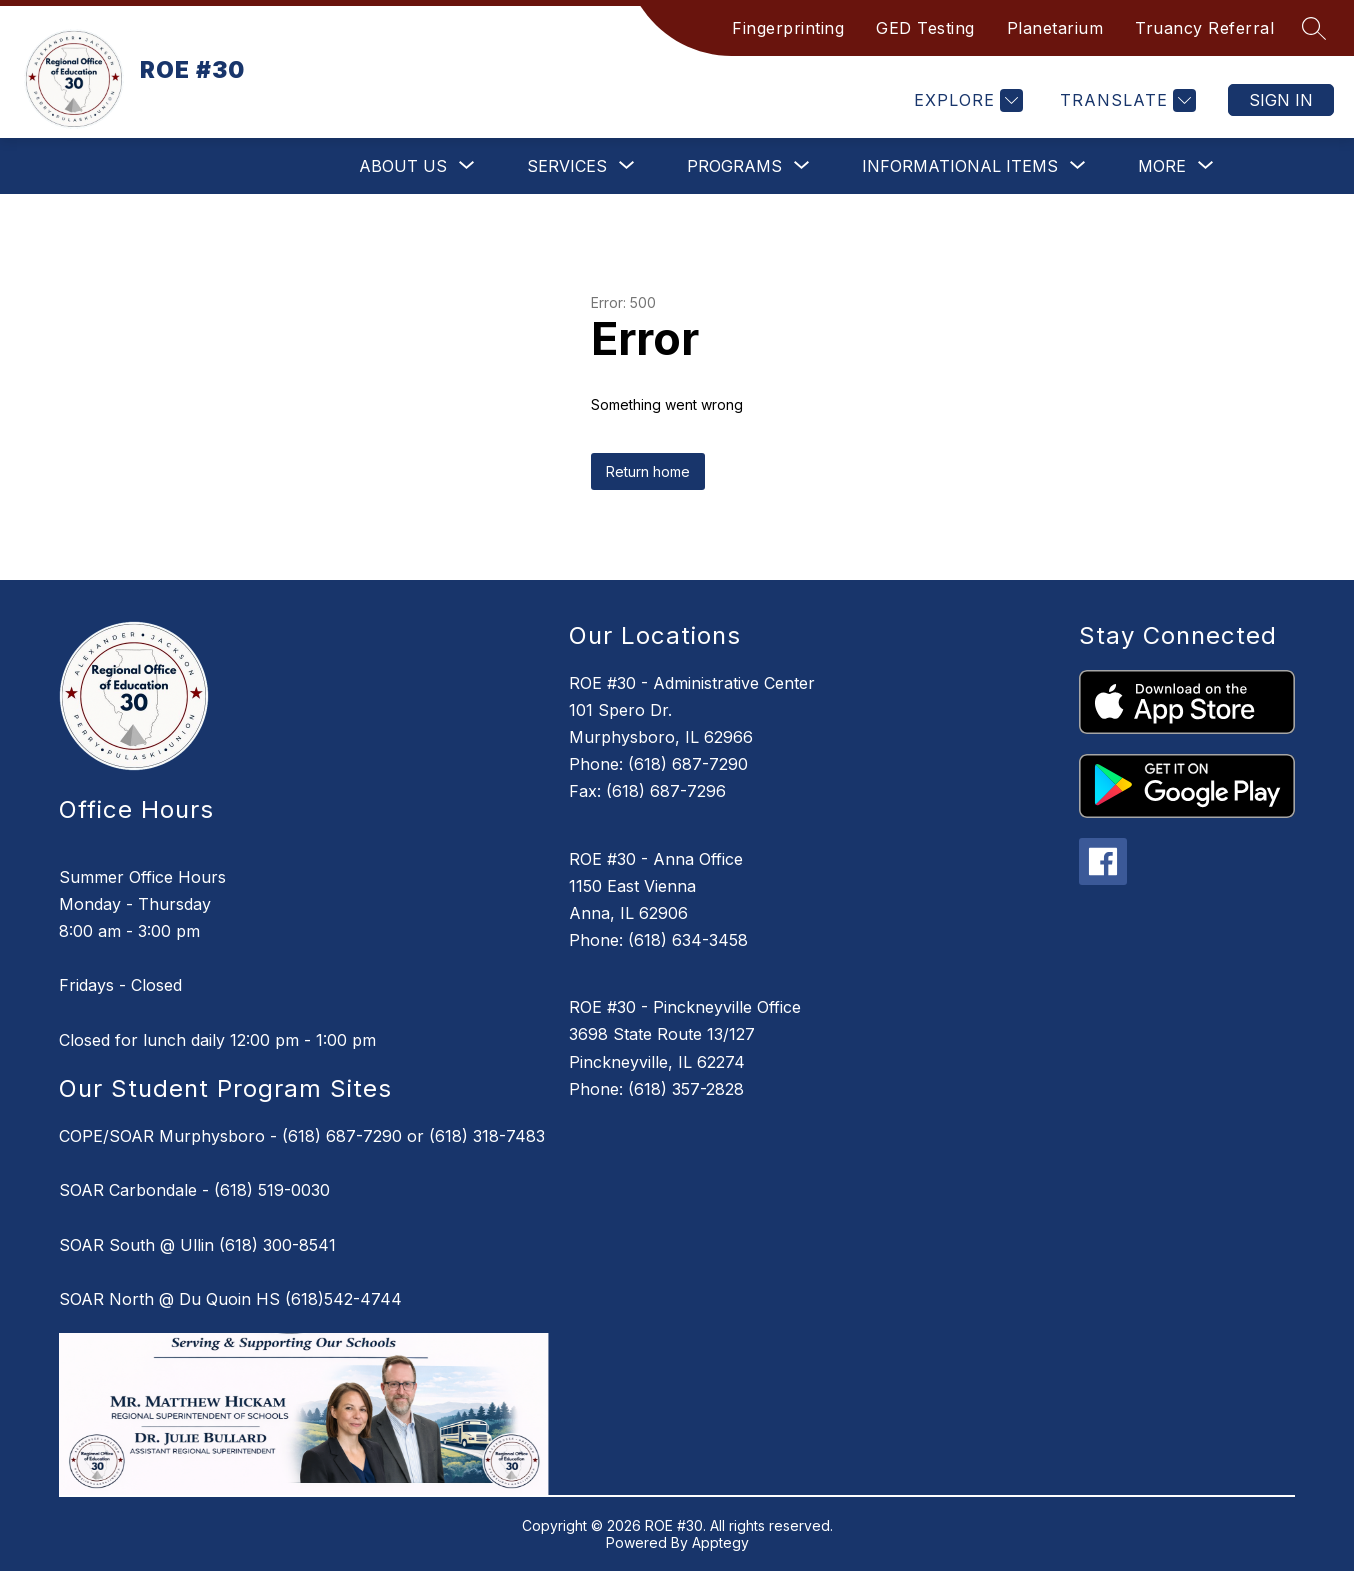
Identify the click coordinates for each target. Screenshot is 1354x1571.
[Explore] (966, 100)
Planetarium (1055, 28)
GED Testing (925, 28)
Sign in (1281, 100)
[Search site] (1314, 28)
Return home (648, 471)
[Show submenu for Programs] (734, 166)
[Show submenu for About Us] (403, 166)
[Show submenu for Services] (567, 166)
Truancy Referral (1204, 28)
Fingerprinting (788, 28)
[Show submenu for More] (1162, 166)
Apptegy (720, 1542)
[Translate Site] (1125, 100)
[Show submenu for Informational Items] (960, 166)
